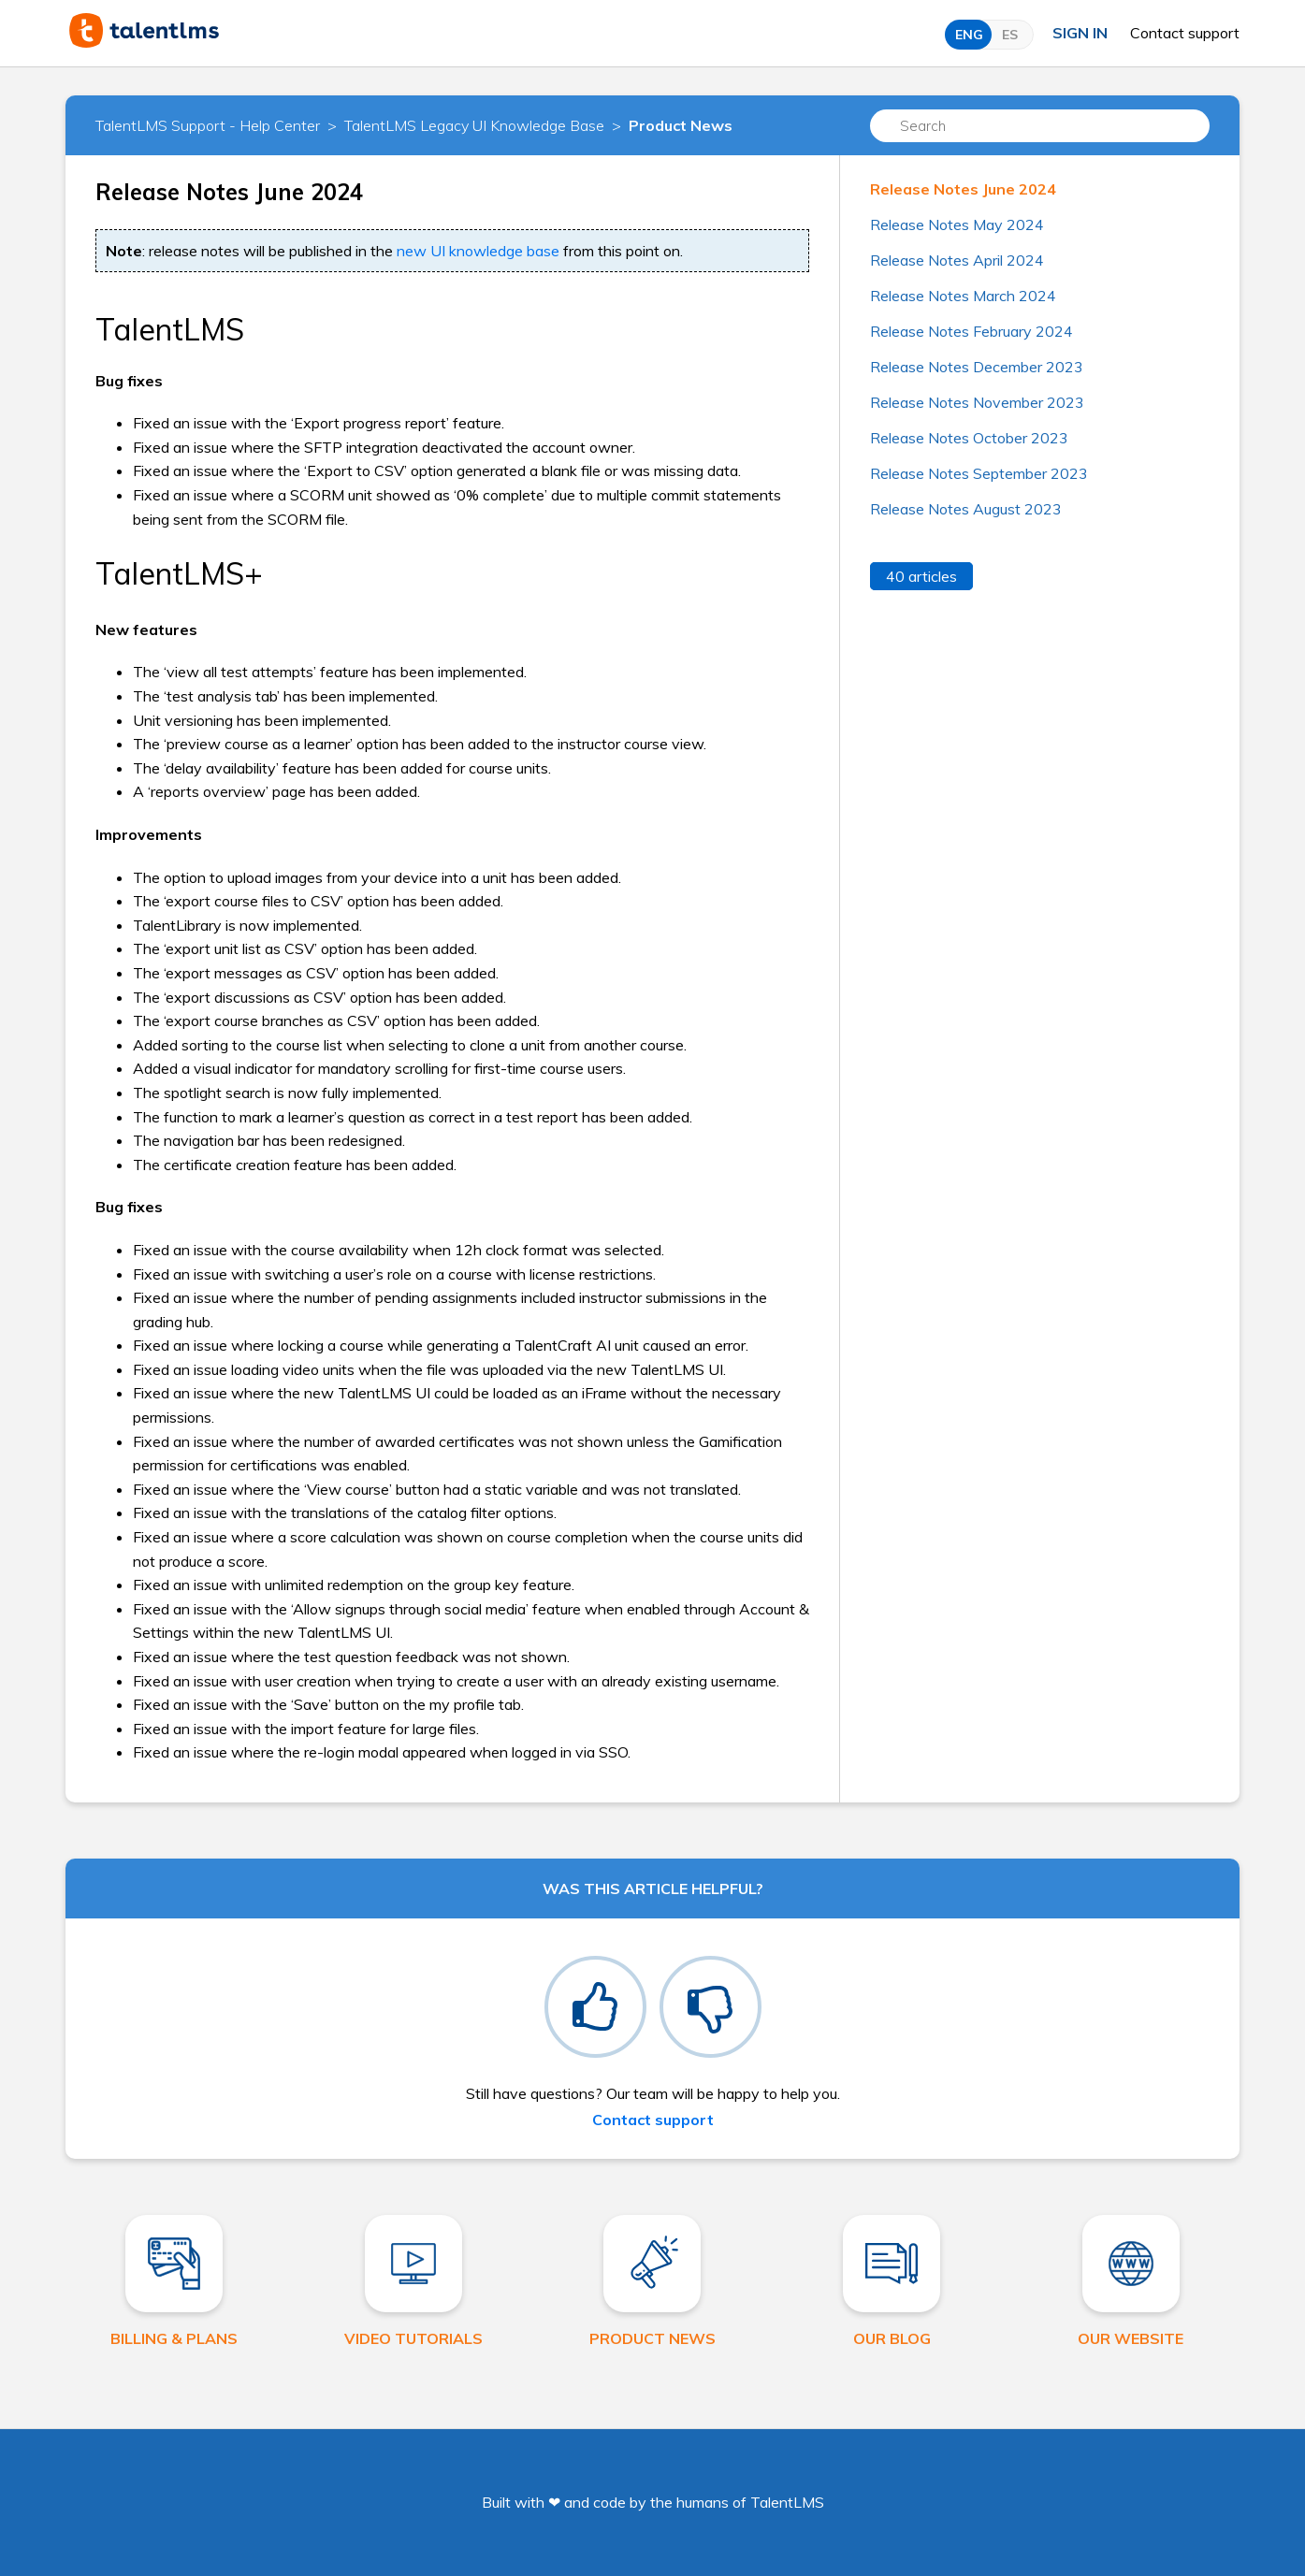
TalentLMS (787, 2502)
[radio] (595, 2007)
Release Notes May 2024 (957, 224)
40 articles (921, 576)
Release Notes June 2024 (963, 189)
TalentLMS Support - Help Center (207, 125)
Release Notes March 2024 (963, 295)
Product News (680, 125)
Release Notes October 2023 (969, 437)
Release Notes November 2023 (977, 402)
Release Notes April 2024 (957, 260)
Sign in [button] (1080, 32)
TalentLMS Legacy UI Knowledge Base (474, 125)
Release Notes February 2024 (971, 331)
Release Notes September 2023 (979, 473)
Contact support (1185, 32)
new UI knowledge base (478, 250)
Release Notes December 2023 (976, 366)
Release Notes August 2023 (966, 508)
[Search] (1040, 125)
